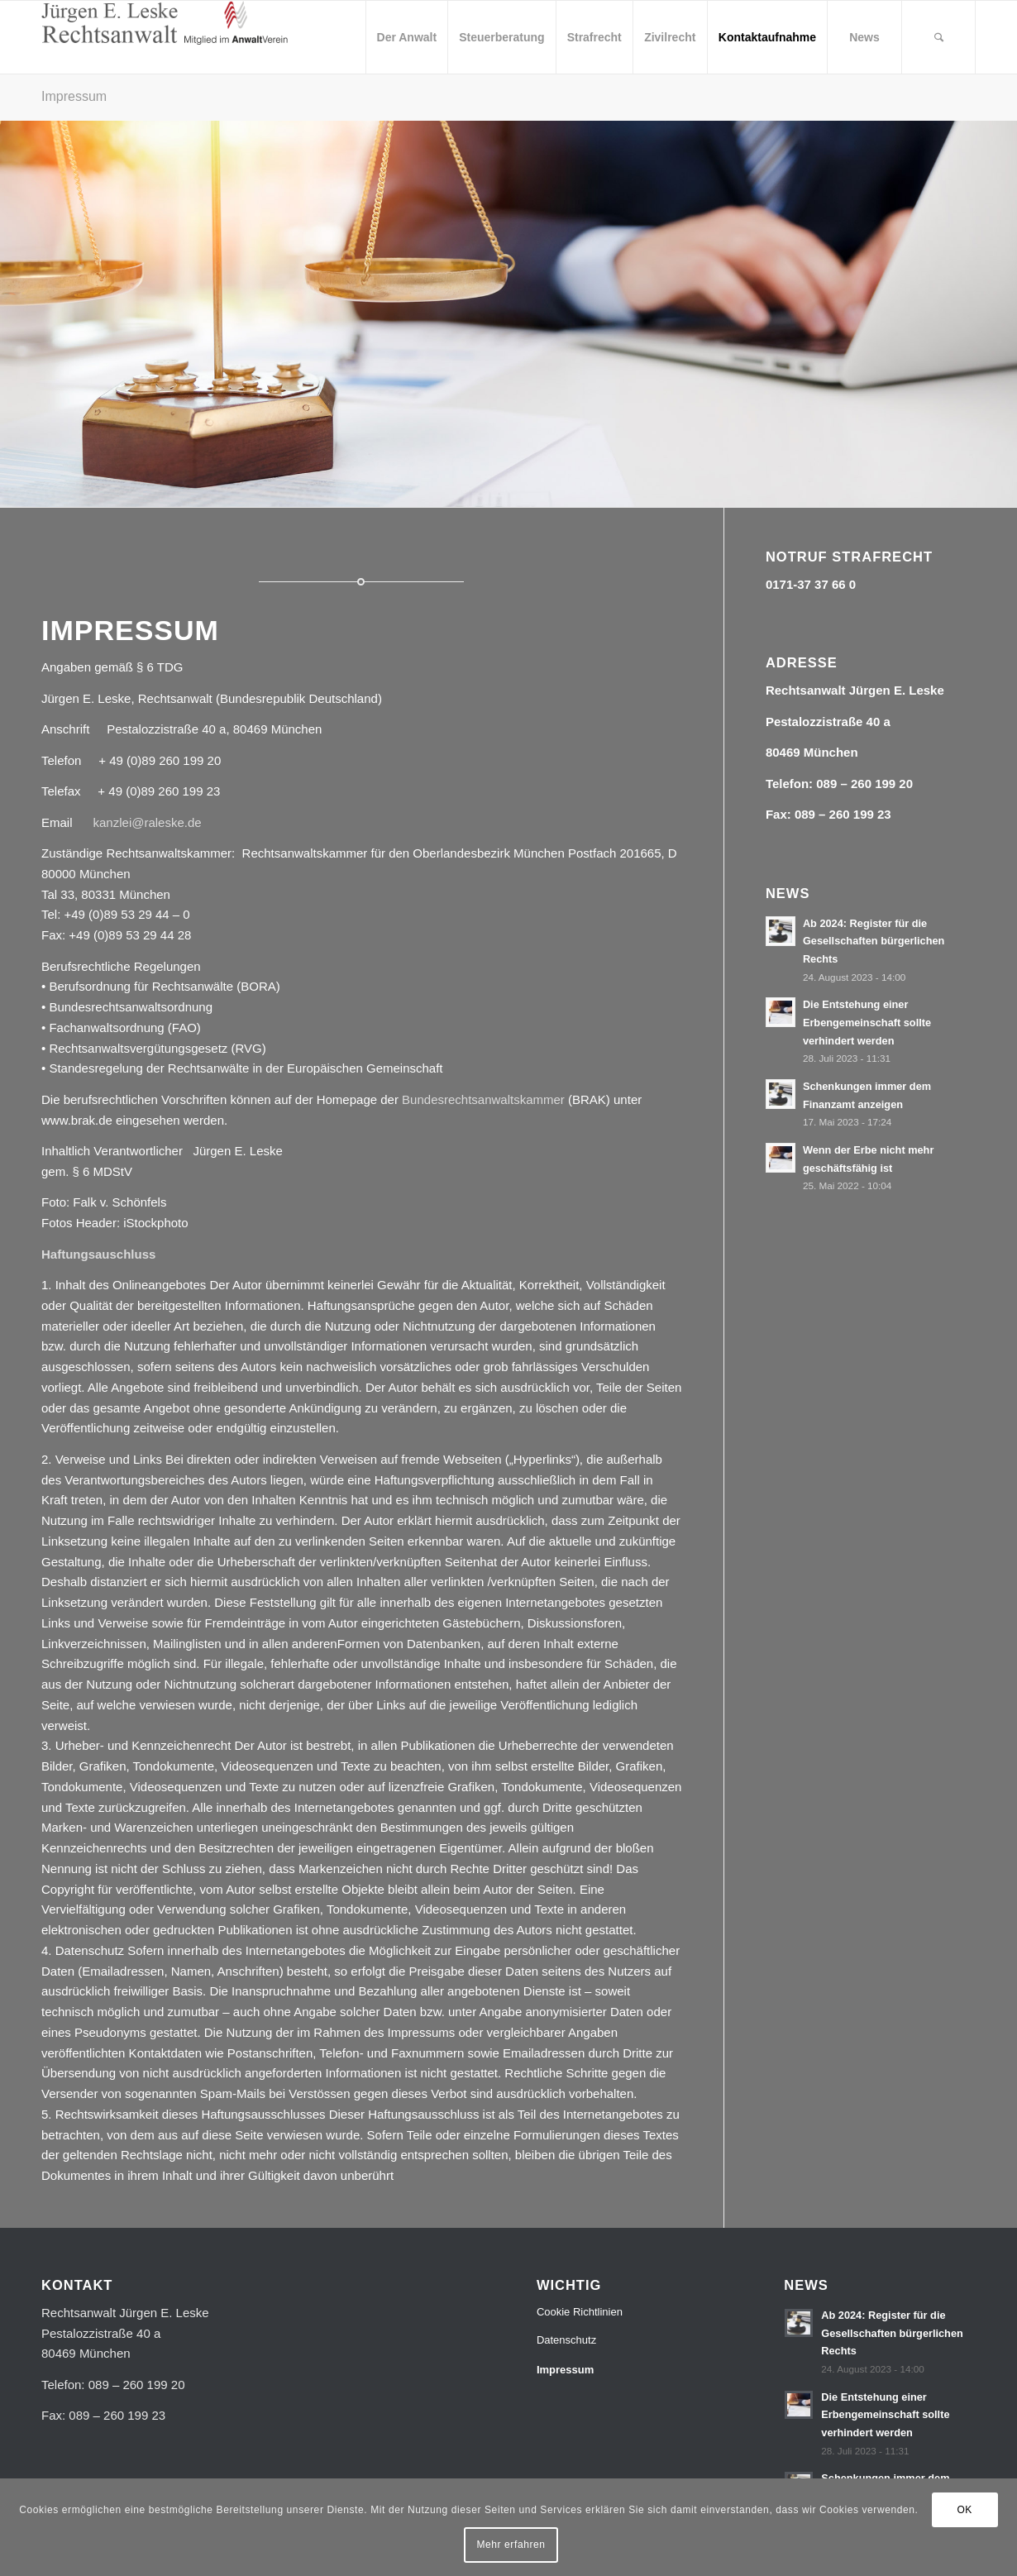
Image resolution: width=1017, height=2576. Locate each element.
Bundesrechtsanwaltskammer (483, 1099)
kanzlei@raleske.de (147, 822)
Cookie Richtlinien (580, 2312)
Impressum (74, 96)
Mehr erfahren (510, 2544)
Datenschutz (566, 2340)
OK (964, 2510)
